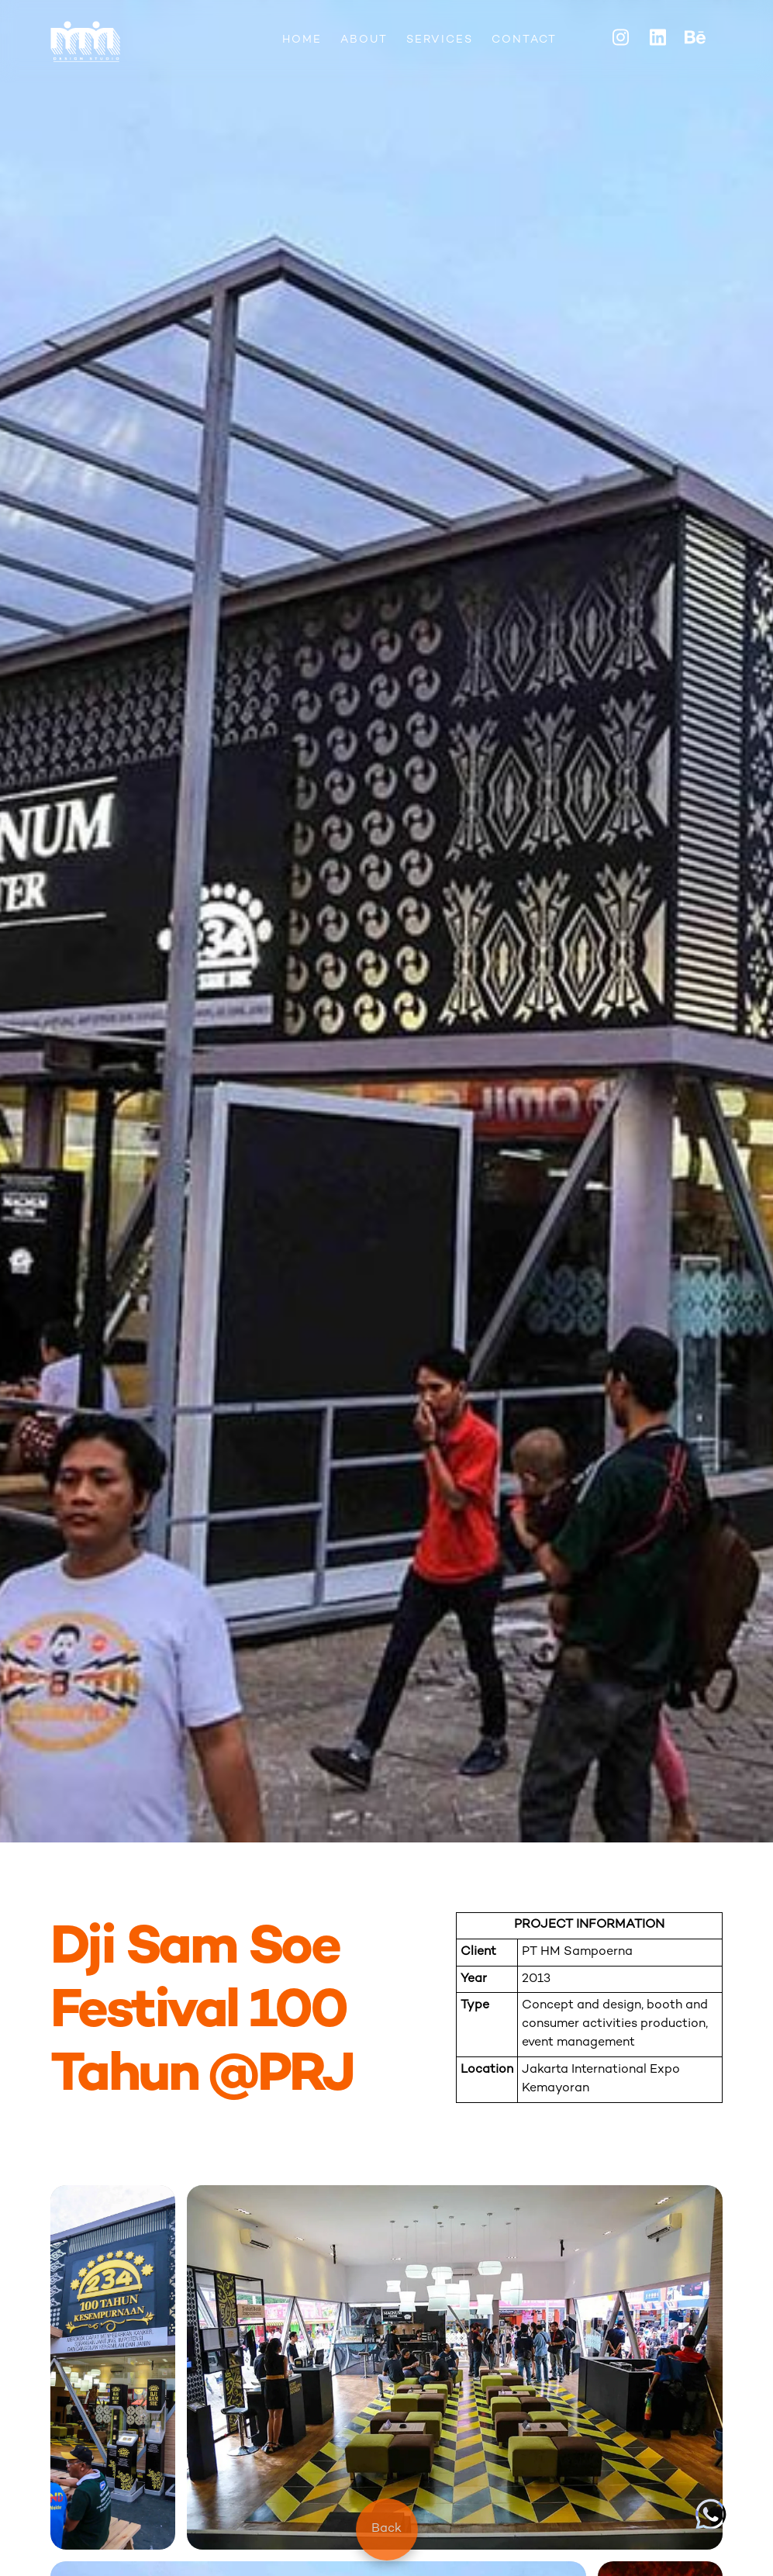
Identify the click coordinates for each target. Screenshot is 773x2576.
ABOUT (364, 40)
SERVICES (439, 40)
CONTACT (524, 40)
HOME (302, 40)
